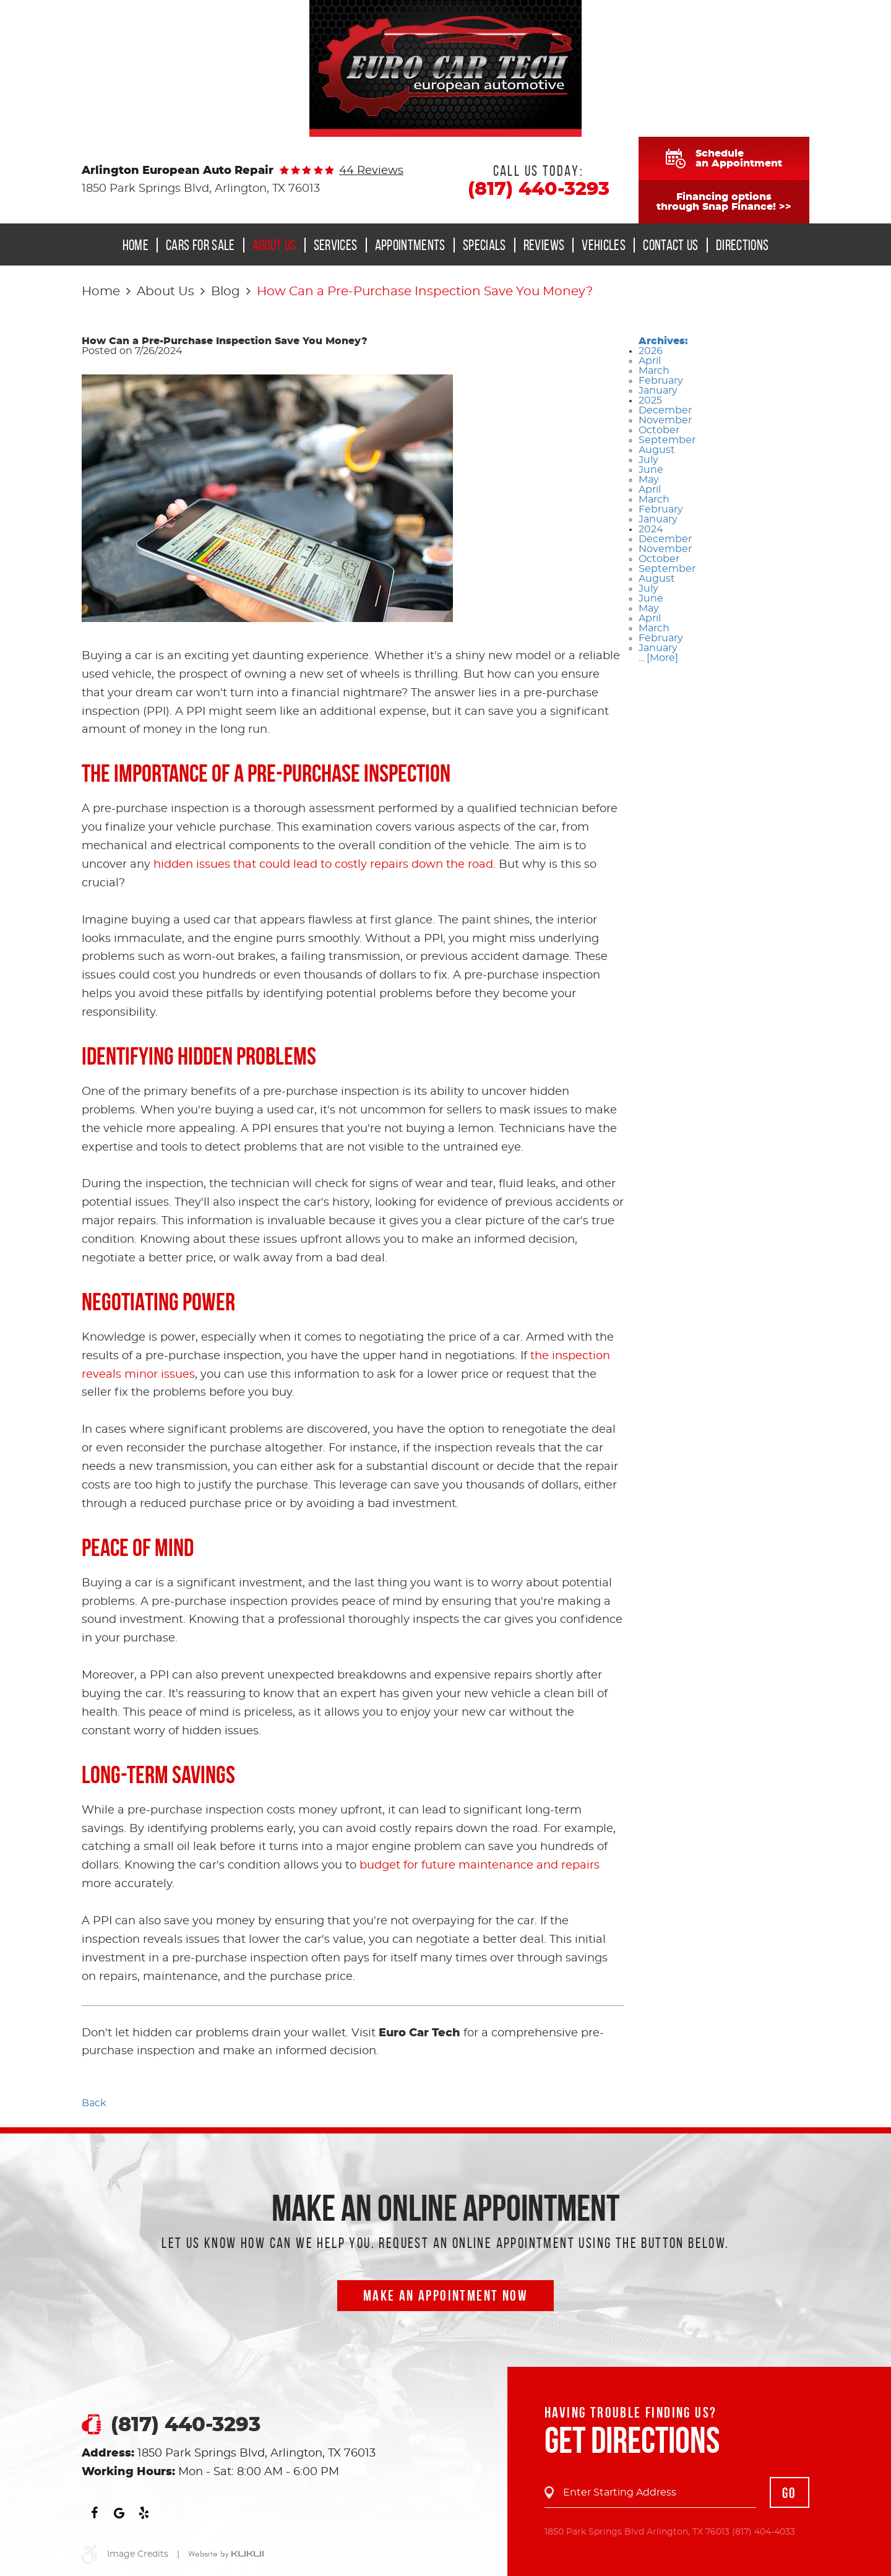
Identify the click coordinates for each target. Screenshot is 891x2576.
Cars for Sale (200, 245)
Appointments (410, 245)
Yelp (143, 2512)
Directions (742, 245)
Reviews (544, 245)
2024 (651, 529)
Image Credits (137, 2554)
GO (789, 2493)
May (649, 480)
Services (336, 245)
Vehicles (604, 245)
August (657, 450)
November (665, 420)
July (648, 460)
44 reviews (371, 170)
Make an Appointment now (445, 2296)
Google (118, 2512)
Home (135, 245)
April (650, 361)
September (667, 440)
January (658, 390)
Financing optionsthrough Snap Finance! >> (723, 202)
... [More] (658, 658)
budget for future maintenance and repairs (479, 1865)
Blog (225, 291)
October (659, 430)
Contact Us (671, 245)
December (665, 410)
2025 (650, 400)
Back (94, 2103)
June (651, 470)
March (654, 371)
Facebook (94, 2512)
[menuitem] (140, 245)
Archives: (663, 341)
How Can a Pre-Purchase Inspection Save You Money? (425, 291)
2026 (651, 351)
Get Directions (632, 2439)
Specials (484, 245)
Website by (226, 2555)
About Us (274, 245)
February (661, 381)
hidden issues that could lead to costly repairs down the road (323, 864)
